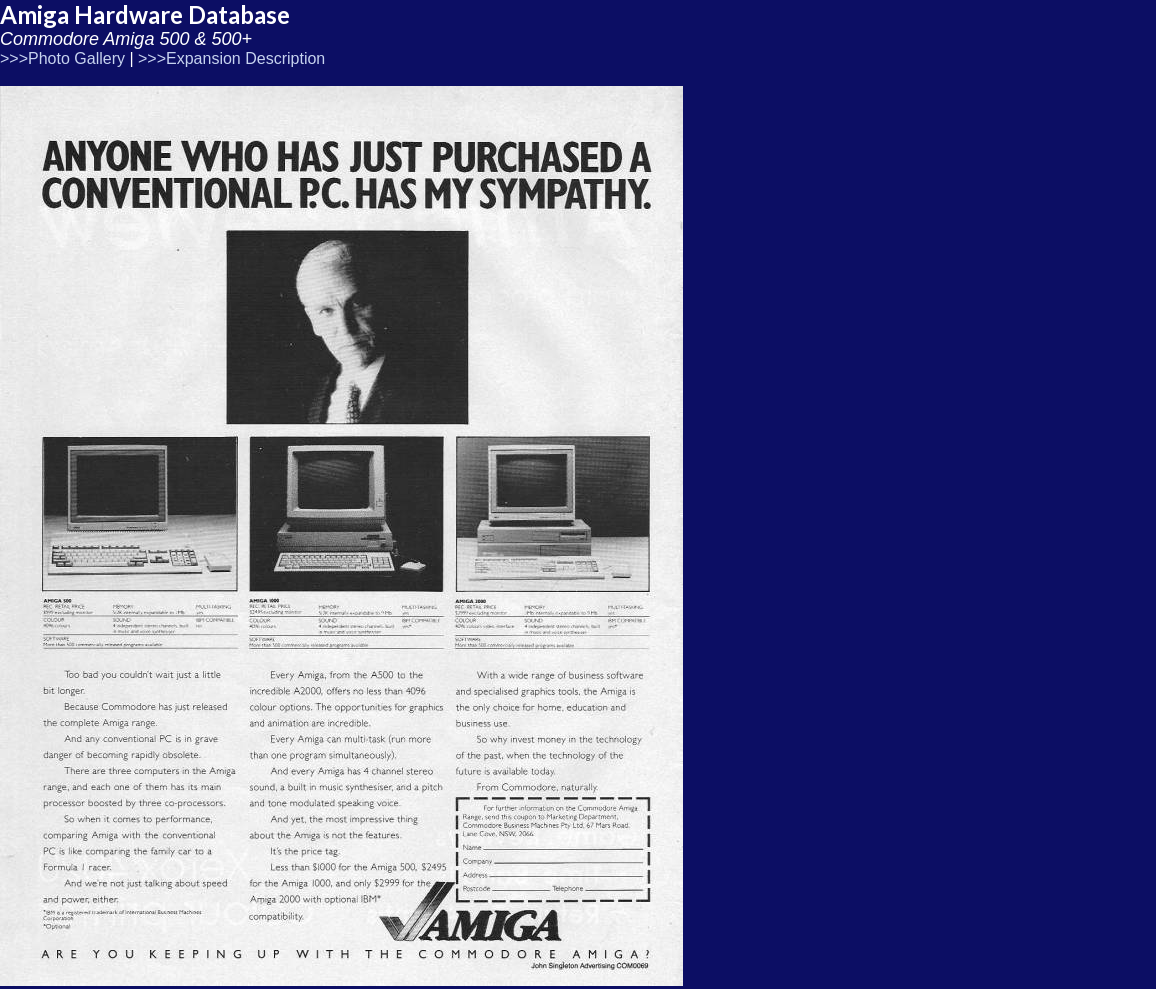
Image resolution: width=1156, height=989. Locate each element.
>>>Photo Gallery (62, 58)
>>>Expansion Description (231, 58)
